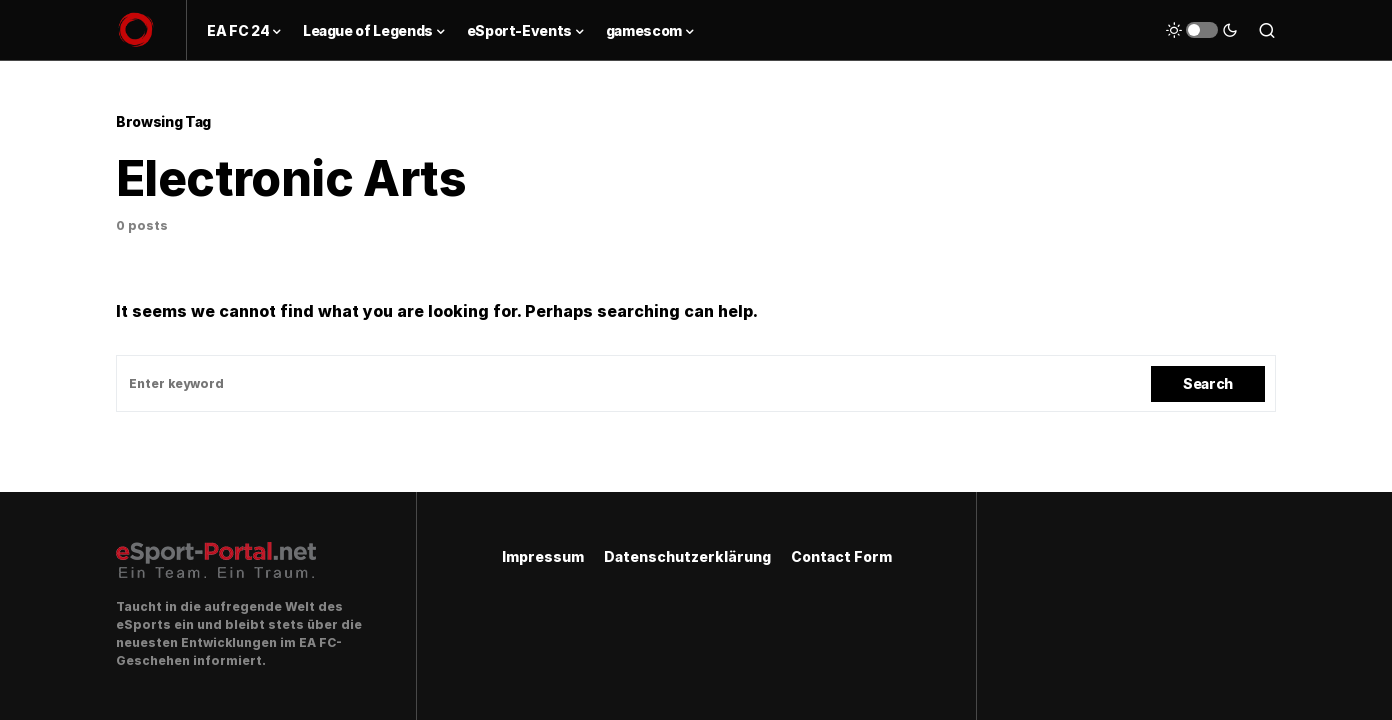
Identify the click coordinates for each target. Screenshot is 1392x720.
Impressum (543, 556)
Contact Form (841, 556)
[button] (1202, 30)
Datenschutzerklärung (687, 556)
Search (1208, 383)
